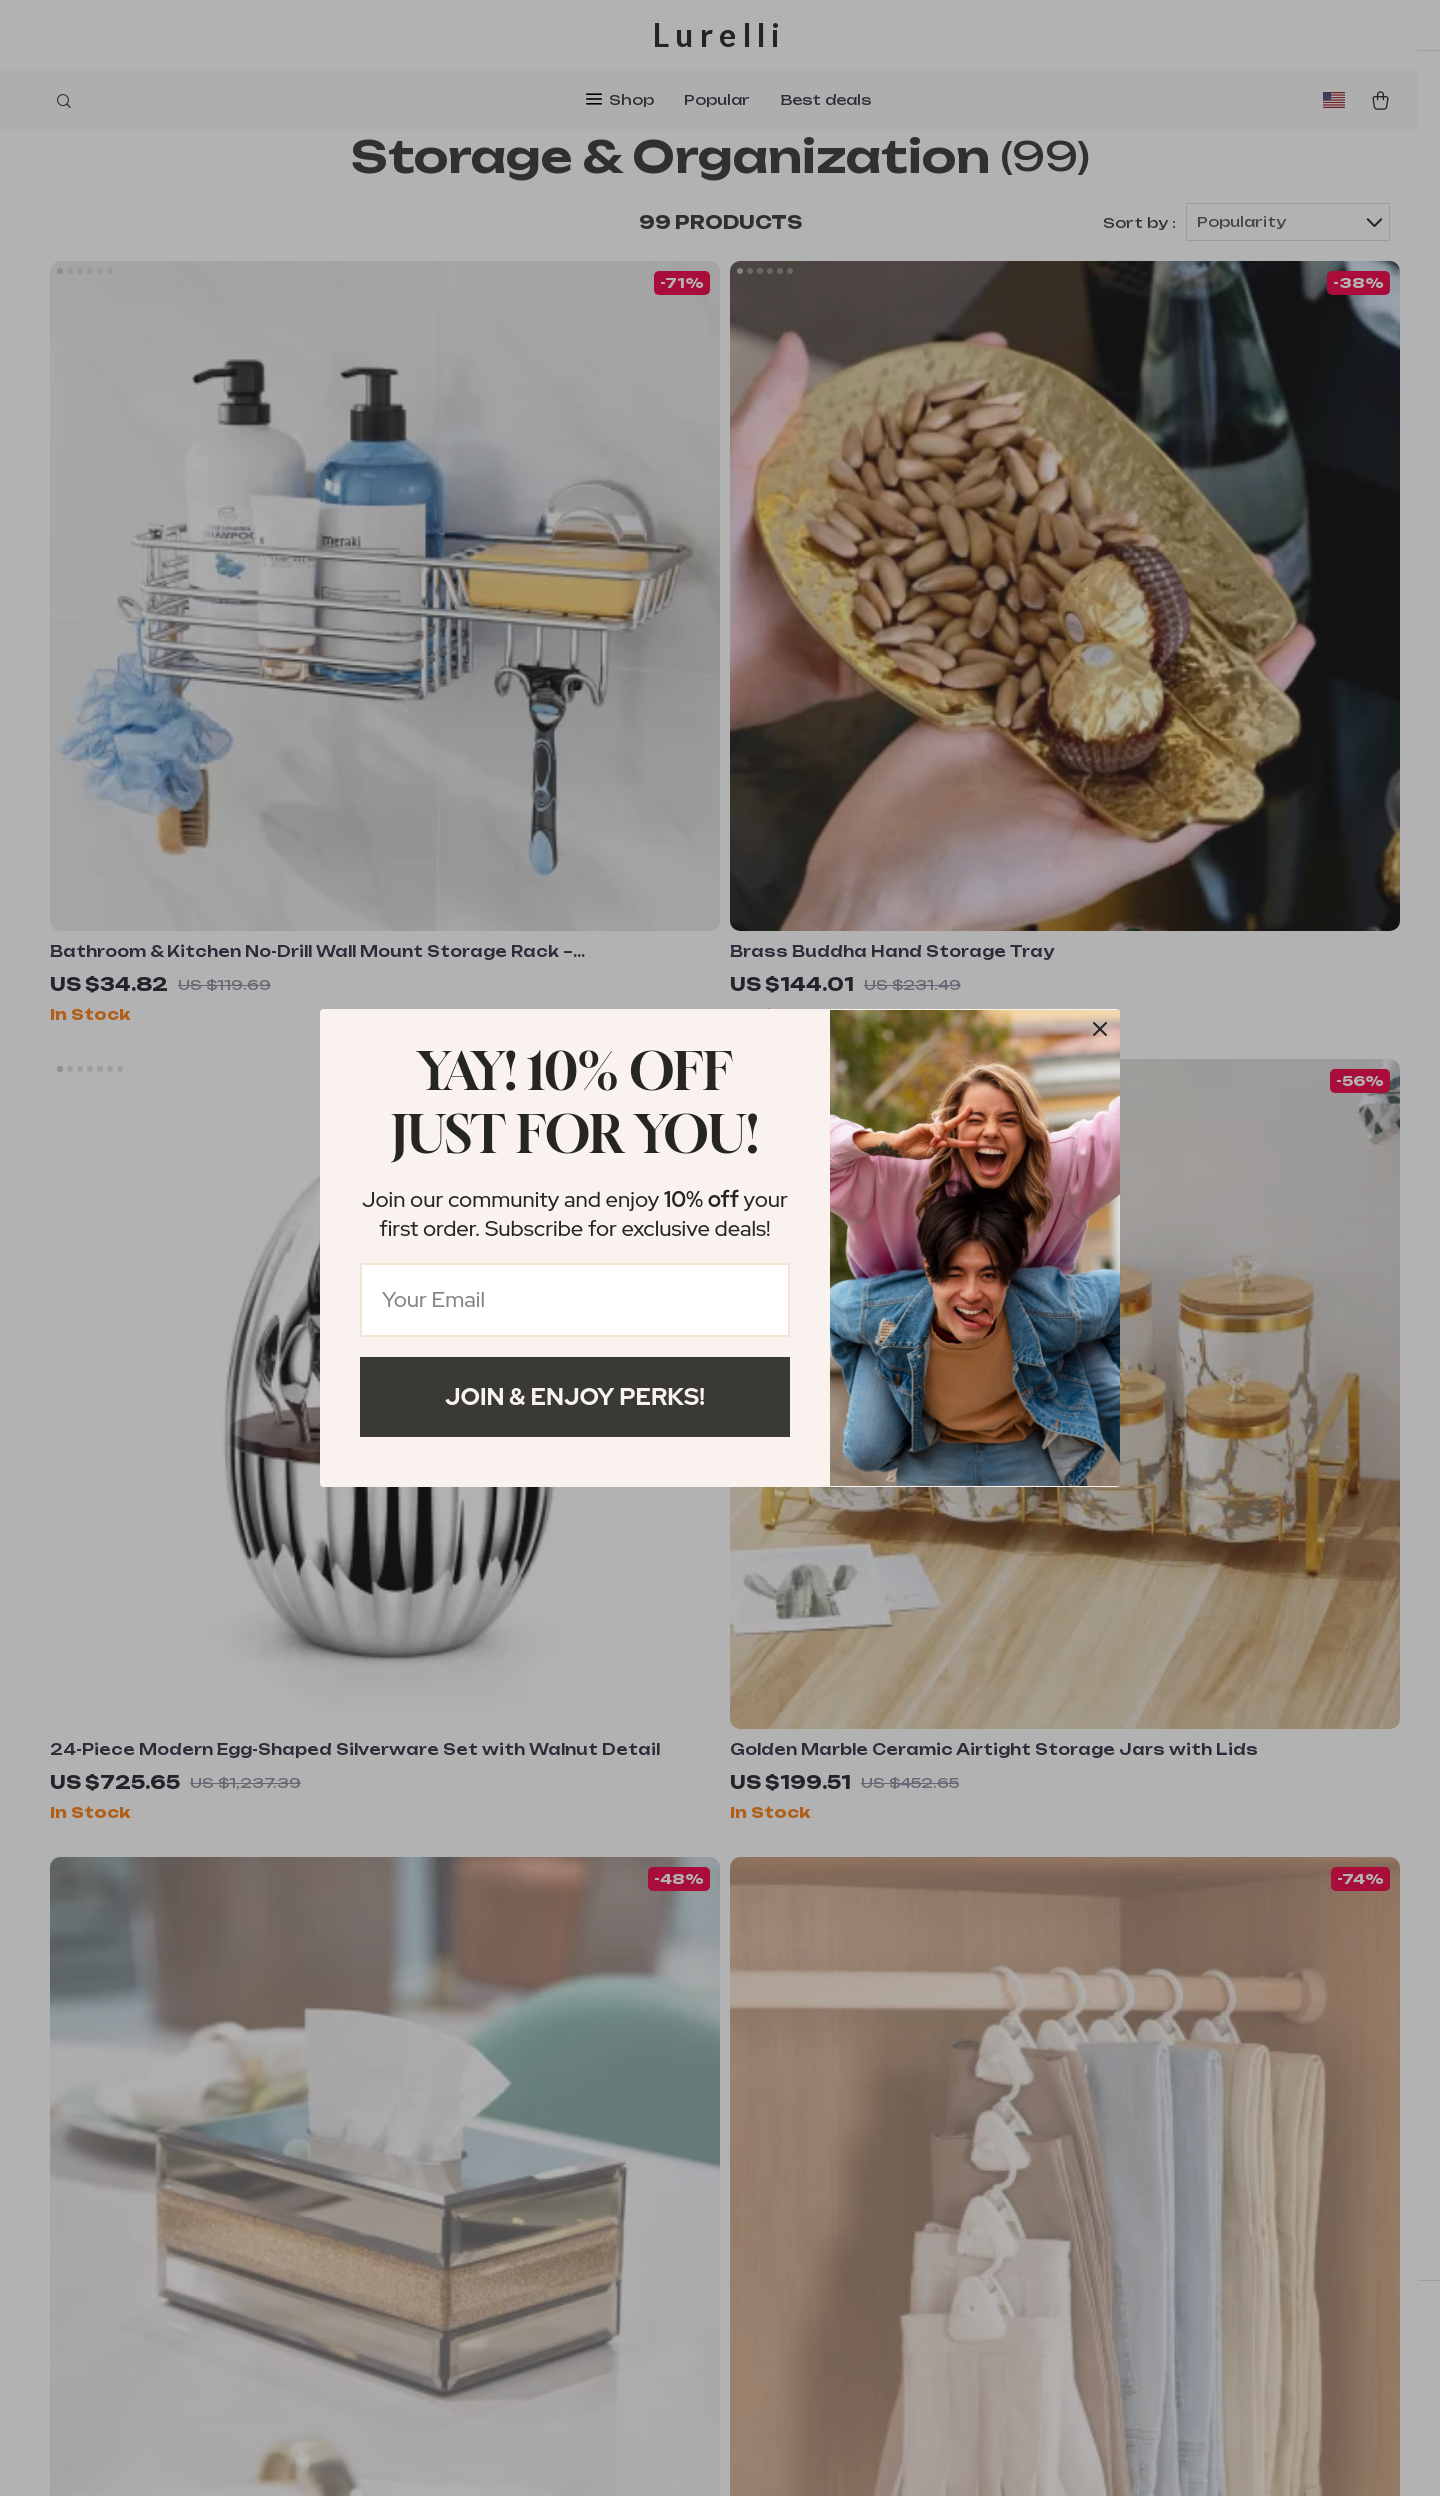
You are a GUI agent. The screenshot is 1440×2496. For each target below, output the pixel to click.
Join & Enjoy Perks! (575, 1396)
